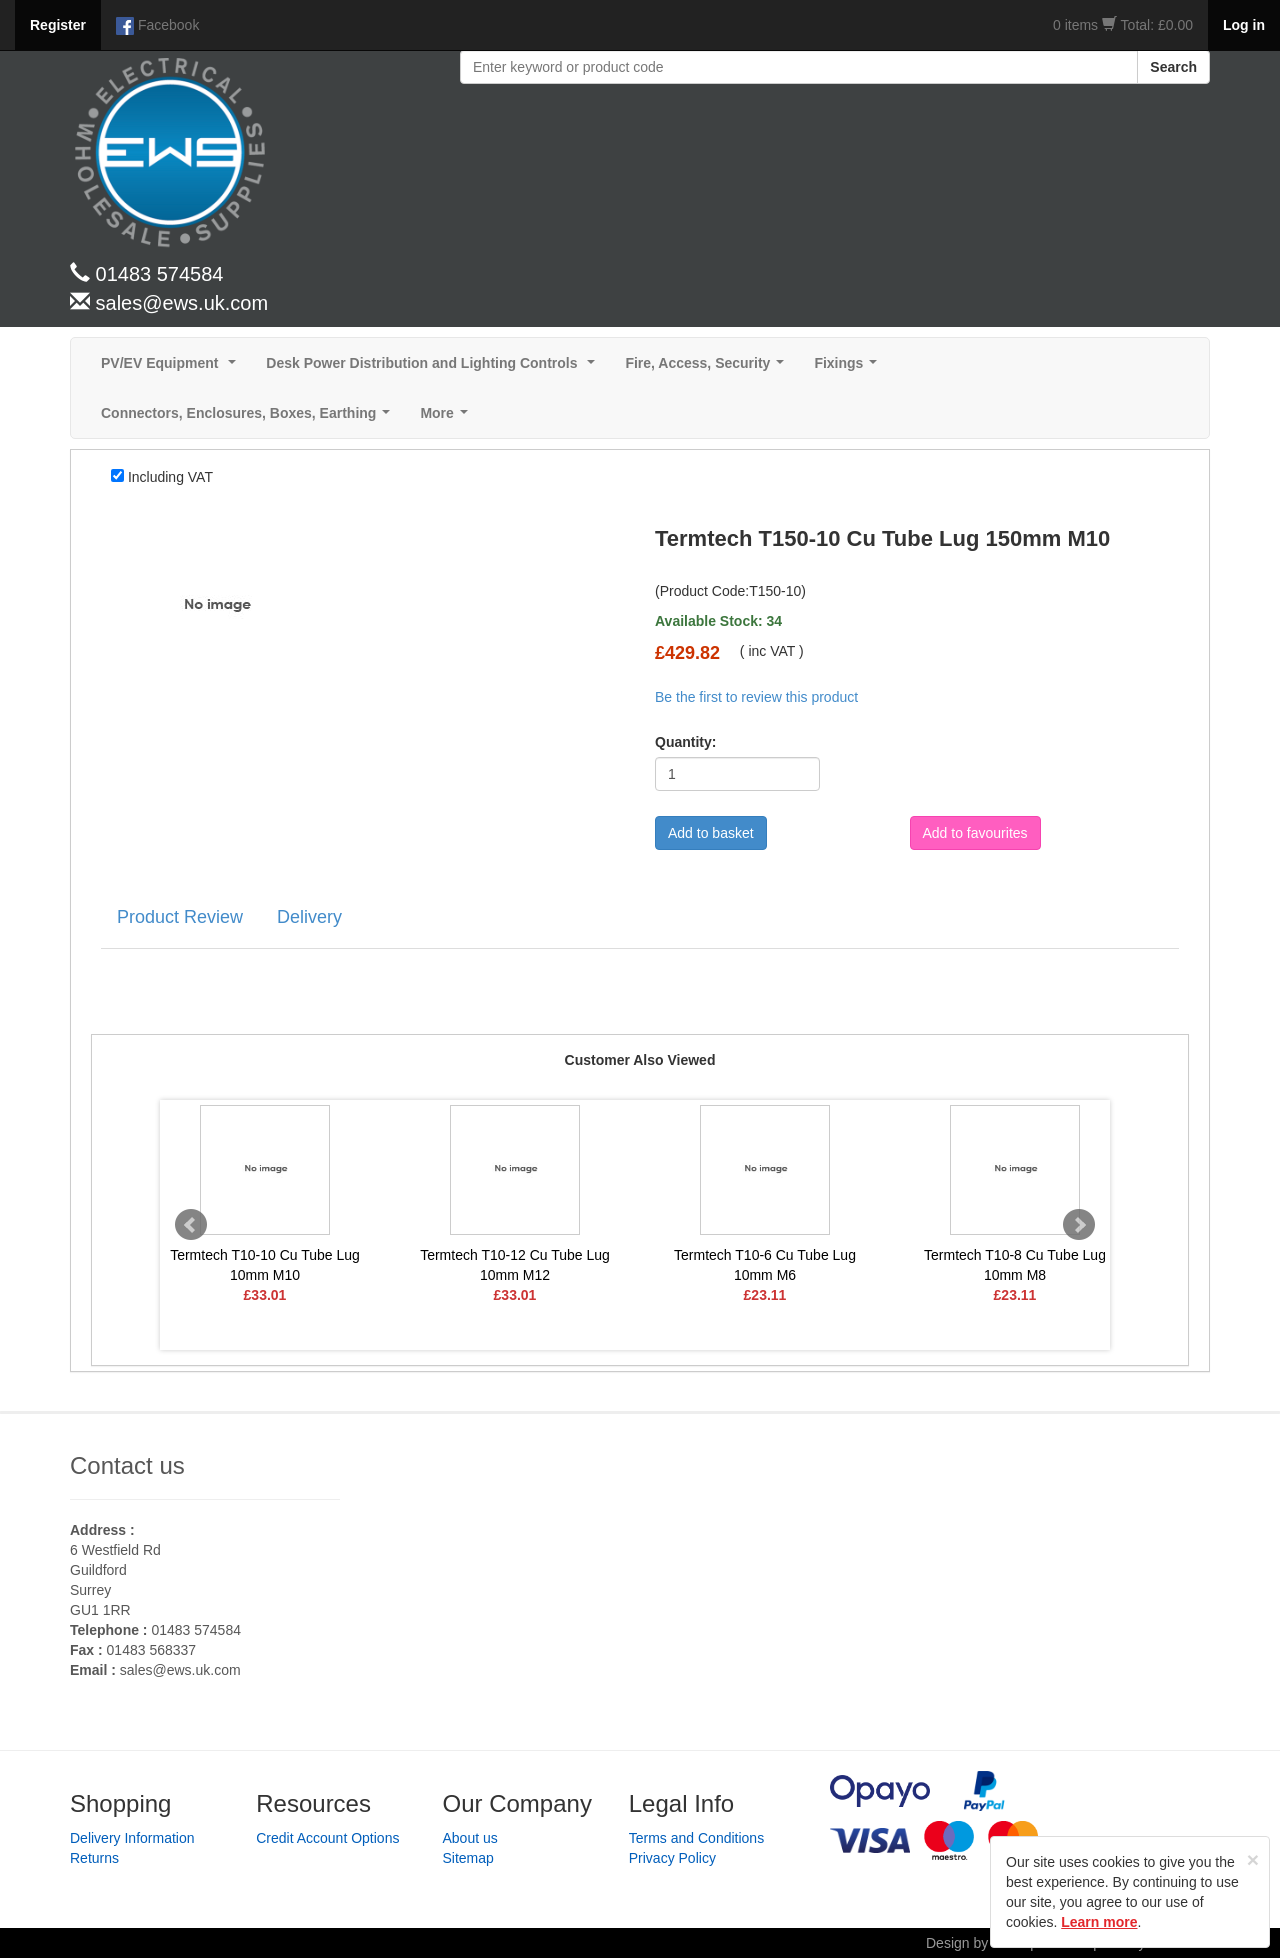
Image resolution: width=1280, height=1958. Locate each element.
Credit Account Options (327, 1838)
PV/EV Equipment (172, 368)
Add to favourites (975, 833)
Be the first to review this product (756, 697)
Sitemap (468, 1858)
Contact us (127, 1465)
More (447, 418)
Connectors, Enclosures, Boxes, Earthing (249, 418)
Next (1079, 1225)
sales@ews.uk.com (180, 1670)
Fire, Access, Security (708, 368)
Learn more (1099, 1922)
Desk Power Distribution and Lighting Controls (434, 368)
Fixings (849, 368)
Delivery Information (132, 1838)
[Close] (1253, 1859)
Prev (191, 1225)
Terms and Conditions (696, 1838)
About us (470, 1838)
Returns (94, 1858)
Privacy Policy (672, 1858)
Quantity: (685, 742)
